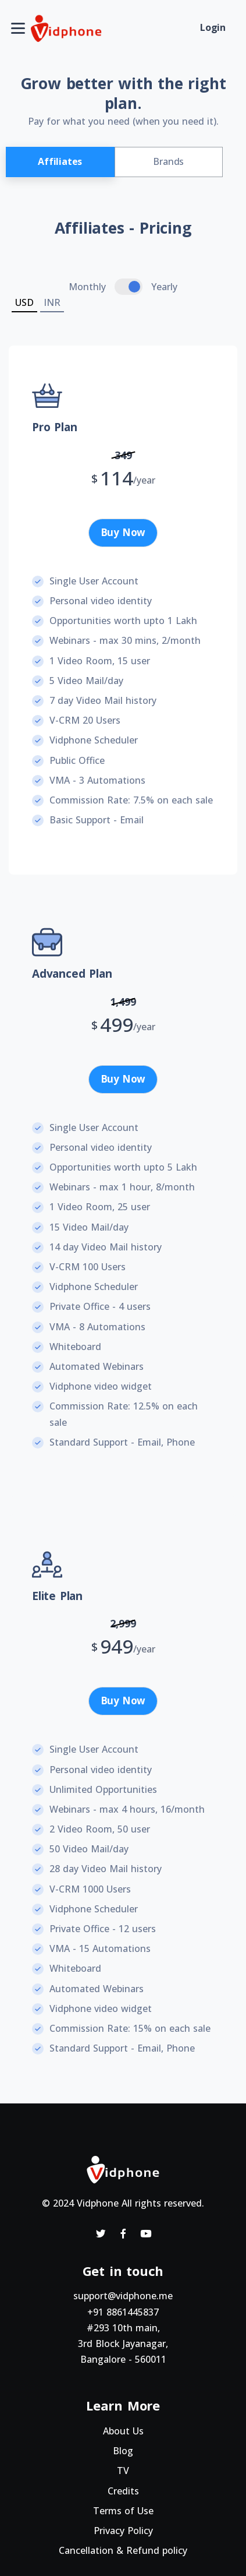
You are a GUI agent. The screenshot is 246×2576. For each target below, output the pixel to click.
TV (123, 2470)
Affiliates (60, 161)
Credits (123, 2491)
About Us (123, 2431)
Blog (123, 2450)
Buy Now (123, 532)
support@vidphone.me (123, 2295)
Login (213, 27)
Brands (168, 161)
